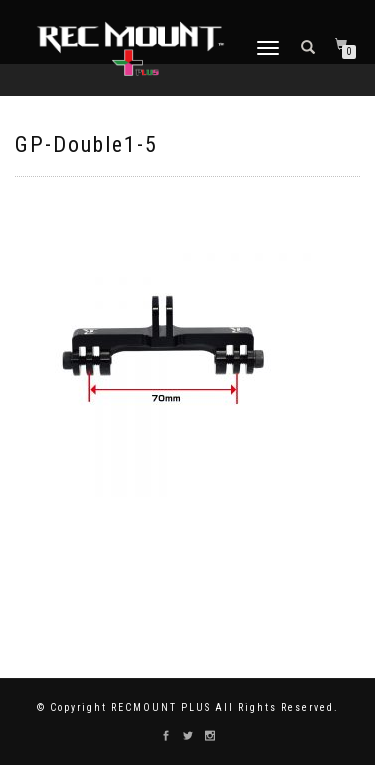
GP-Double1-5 (86, 144)
